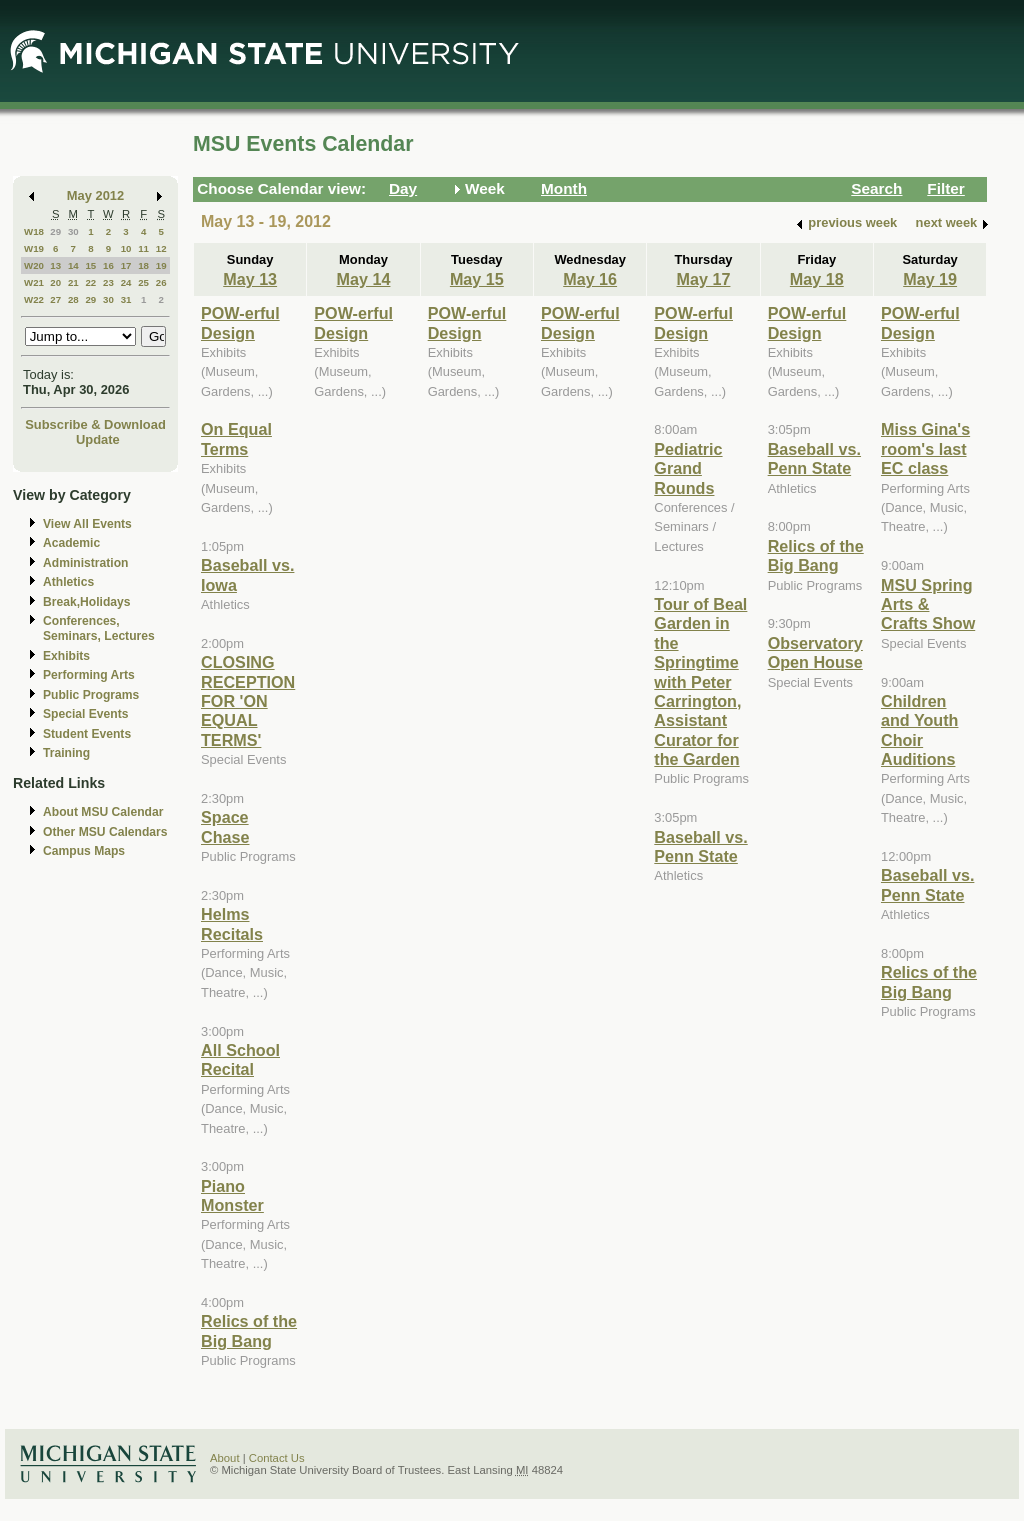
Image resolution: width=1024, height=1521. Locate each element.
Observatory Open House (815, 652)
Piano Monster (232, 1195)
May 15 (477, 279)
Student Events (87, 734)
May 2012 (95, 195)
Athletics (68, 582)
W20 (34, 265)
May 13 (250, 279)
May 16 (590, 279)
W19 (34, 248)
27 (55, 299)
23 (108, 282)
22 (90, 282)
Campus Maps (84, 851)
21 (73, 282)
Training (66, 753)
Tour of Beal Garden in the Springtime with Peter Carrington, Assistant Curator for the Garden (700, 681)
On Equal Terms (236, 438)
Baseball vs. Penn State (700, 846)
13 (55, 265)
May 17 (704, 279)
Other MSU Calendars (105, 832)
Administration (85, 563)
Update (98, 439)
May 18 (817, 279)
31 (126, 299)
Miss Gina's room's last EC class (925, 448)
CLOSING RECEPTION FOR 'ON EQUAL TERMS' (248, 701)
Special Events (85, 714)
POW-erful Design (240, 322)
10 (126, 248)
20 (55, 282)
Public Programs (91, 695)
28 (73, 299)
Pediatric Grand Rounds (688, 468)
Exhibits (66, 656)
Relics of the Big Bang (249, 1330)
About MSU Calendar (103, 812)
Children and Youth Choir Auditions (919, 730)
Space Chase (225, 826)
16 (108, 265)
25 (143, 282)
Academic (71, 543)
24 (126, 282)
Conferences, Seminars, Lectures (99, 628)
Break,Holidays (87, 602)
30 (73, 231)
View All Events (87, 524)
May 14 (364, 279)
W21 (34, 282)
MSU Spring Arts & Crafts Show (928, 604)
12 (161, 248)
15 (90, 265)
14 (73, 265)
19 (161, 265)
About (225, 1458)
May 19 (930, 279)
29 (55, 231)
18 (143, 265)
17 (126, 265)
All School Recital (240, 1059)
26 (161, 282)
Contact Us (277, 1458)
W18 (34, 231)
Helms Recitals (232, 923)
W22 (34, 299)
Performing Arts (89, 675)
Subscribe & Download (95, 424)
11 (143, 248)
